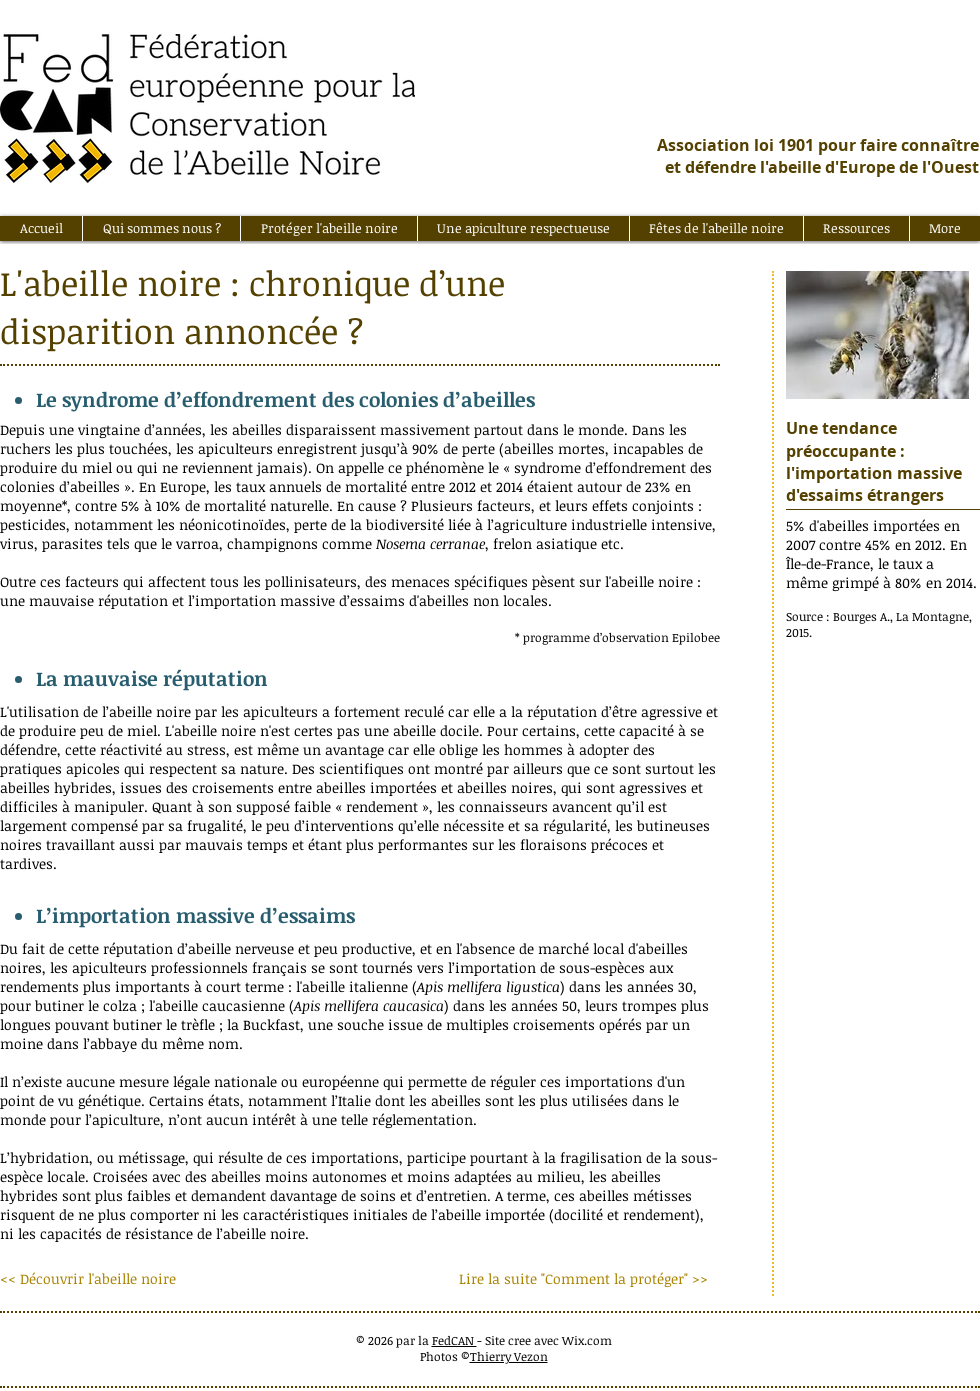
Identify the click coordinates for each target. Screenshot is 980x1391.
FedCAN (454, 1340)
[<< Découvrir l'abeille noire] (94, 1279)
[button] (161, 228)
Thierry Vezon (509, 1356)
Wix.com (587, 1340)
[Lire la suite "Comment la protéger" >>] (583, 1279)
